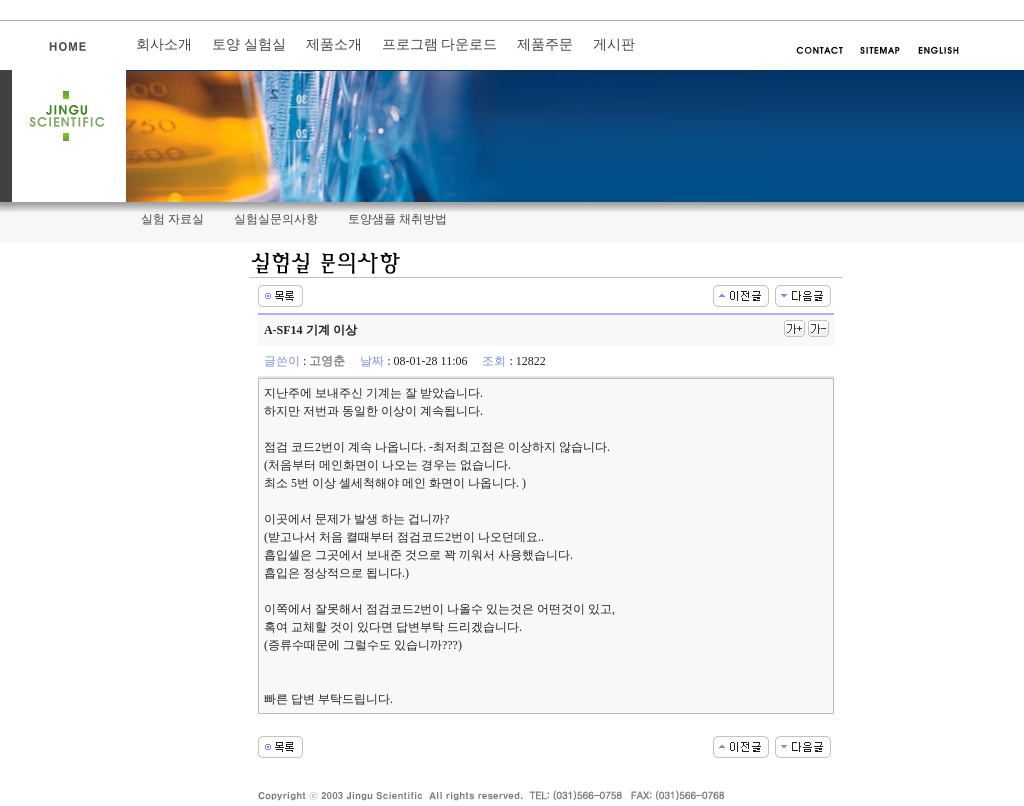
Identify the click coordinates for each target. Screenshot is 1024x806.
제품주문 (545, 44)
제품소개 (334, 44)
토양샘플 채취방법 (397, 219)
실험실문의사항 (276, 219)
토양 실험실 (249, 44)
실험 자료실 (172, 219)
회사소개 (164, 44)
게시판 (614, 44)
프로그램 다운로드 (440, 44)
